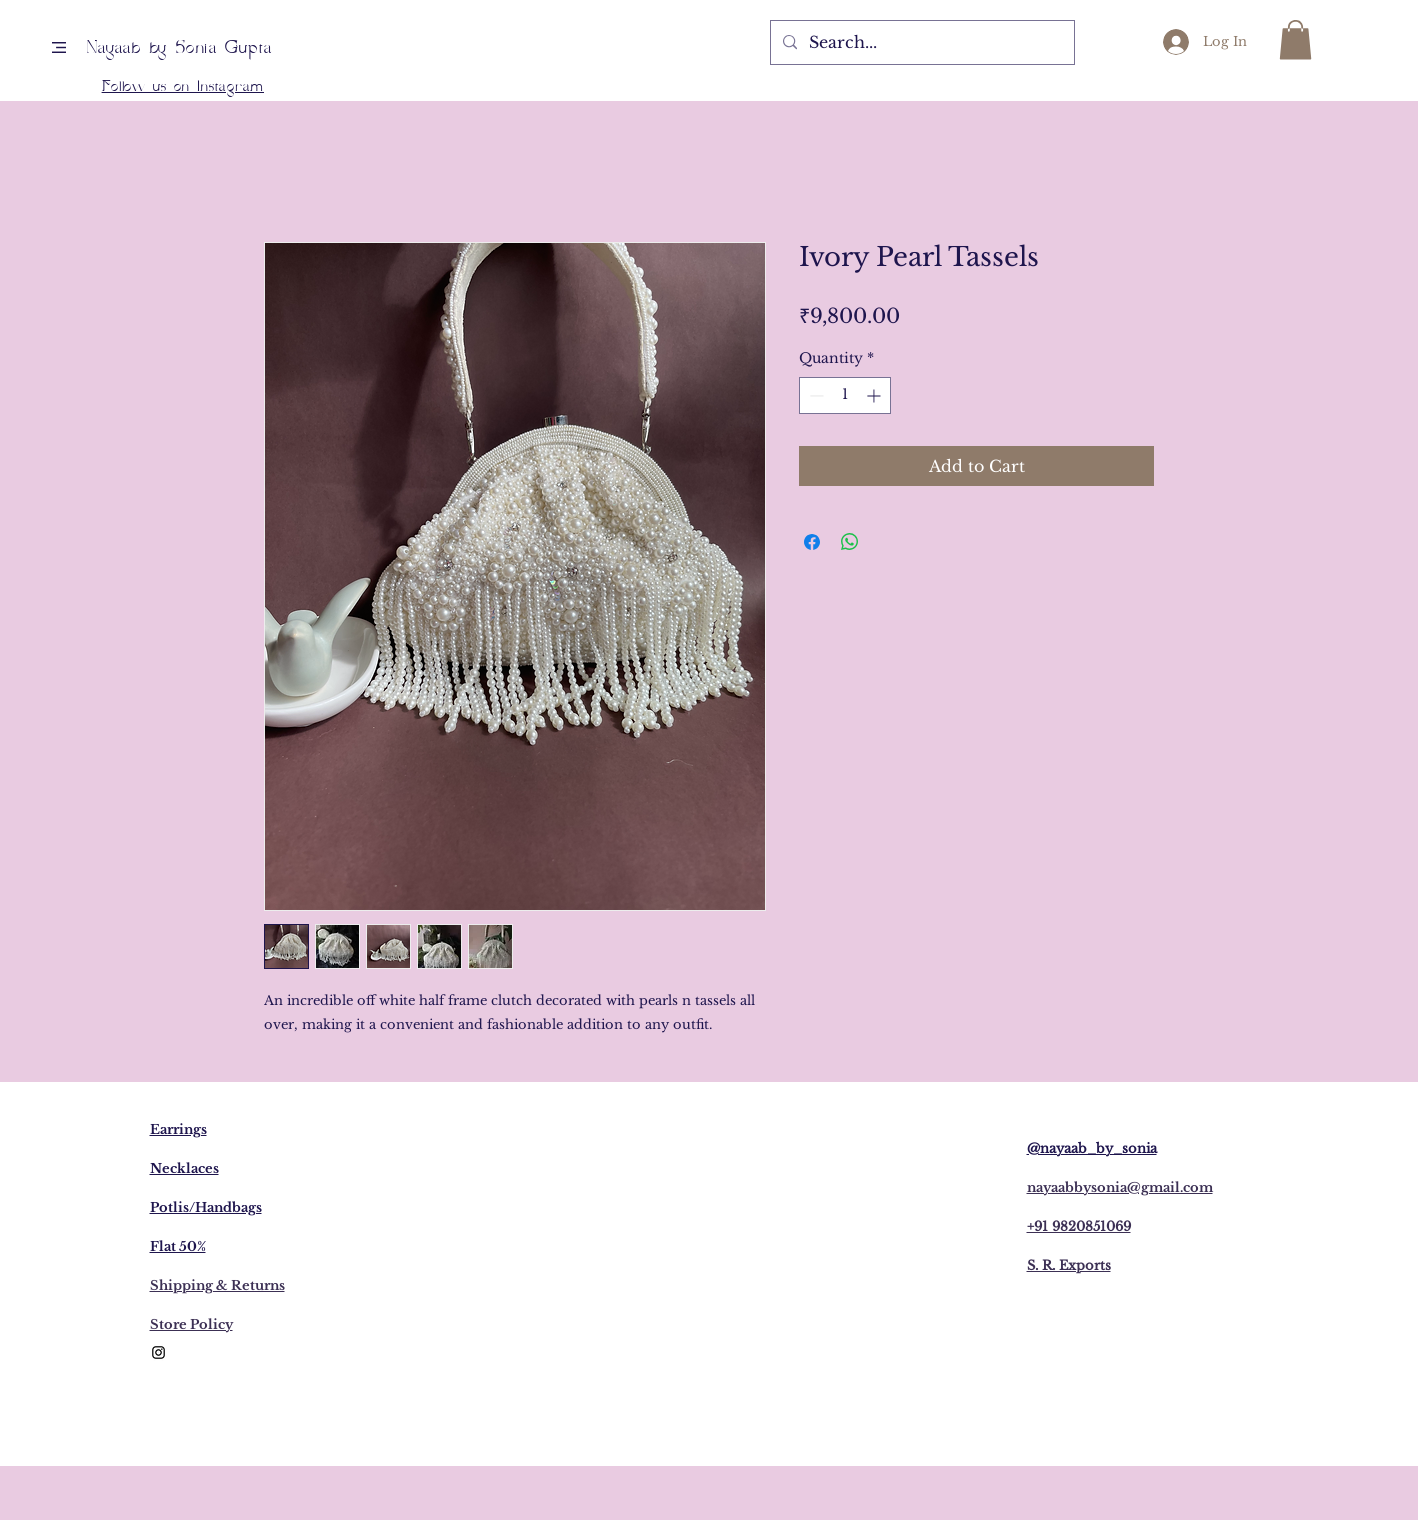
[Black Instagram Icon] (158, 1352)
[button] (59, 47)
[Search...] (920, 42)
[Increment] (875, 395)
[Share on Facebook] (812, 542)
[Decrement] (814, 395)
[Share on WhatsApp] (850, 542)
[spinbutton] (845, 395)
